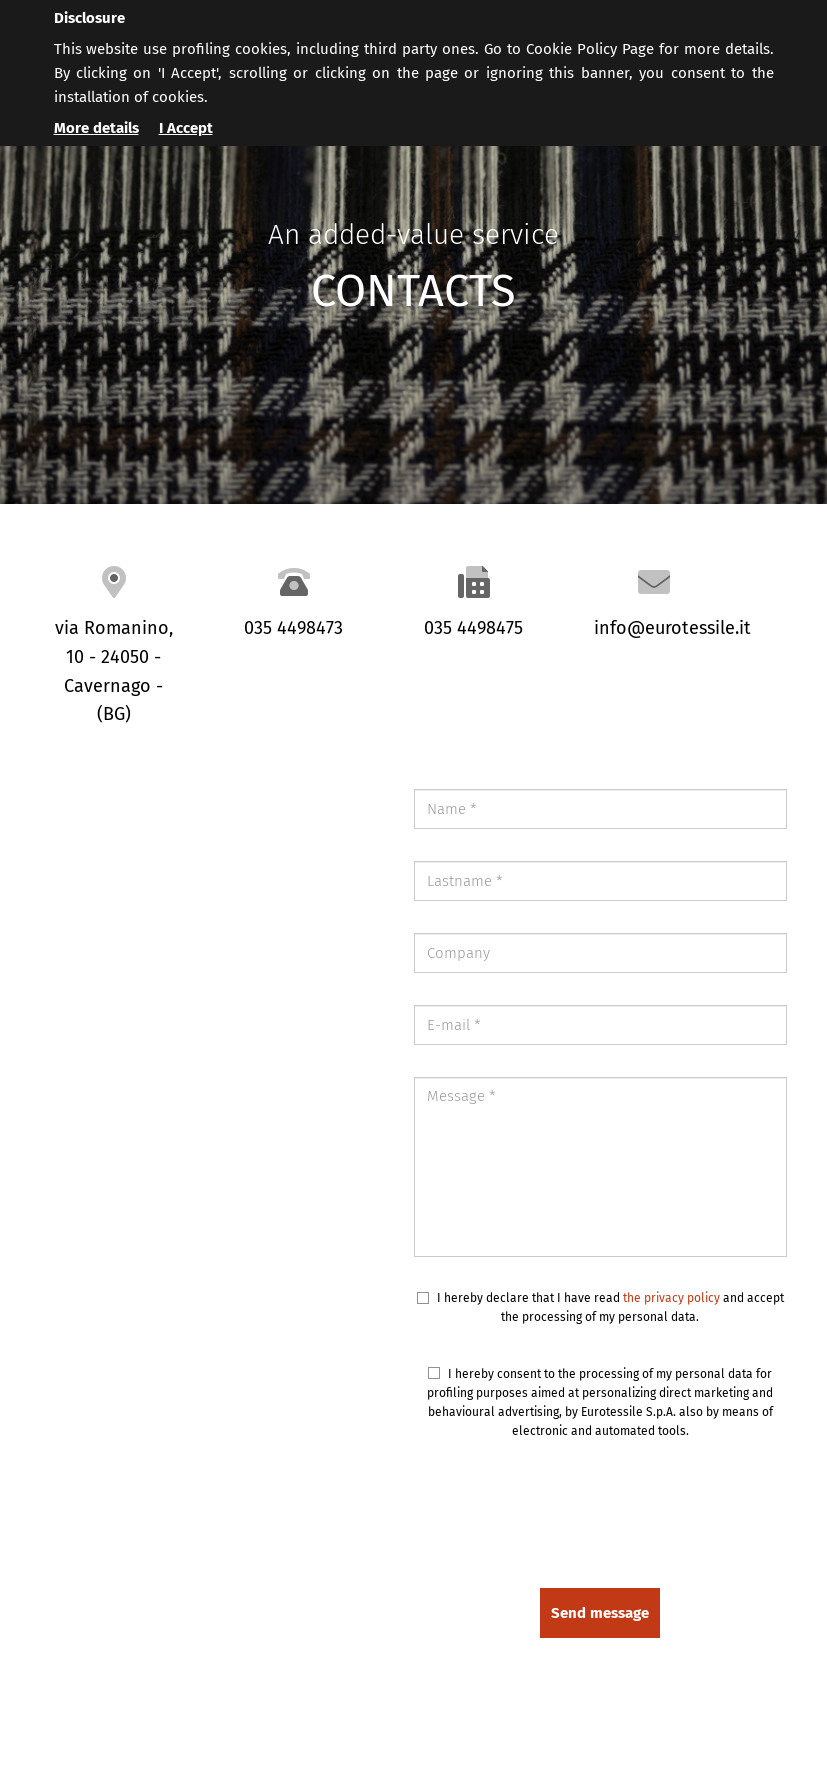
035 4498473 (293, 628)
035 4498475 (473, 628)
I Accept (186, 128)
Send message (600, 1613)
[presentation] (635, 1517)
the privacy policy (671, 1298)
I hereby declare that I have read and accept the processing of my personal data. (600, 1307)
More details (96, 128)
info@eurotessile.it (672, 628)
